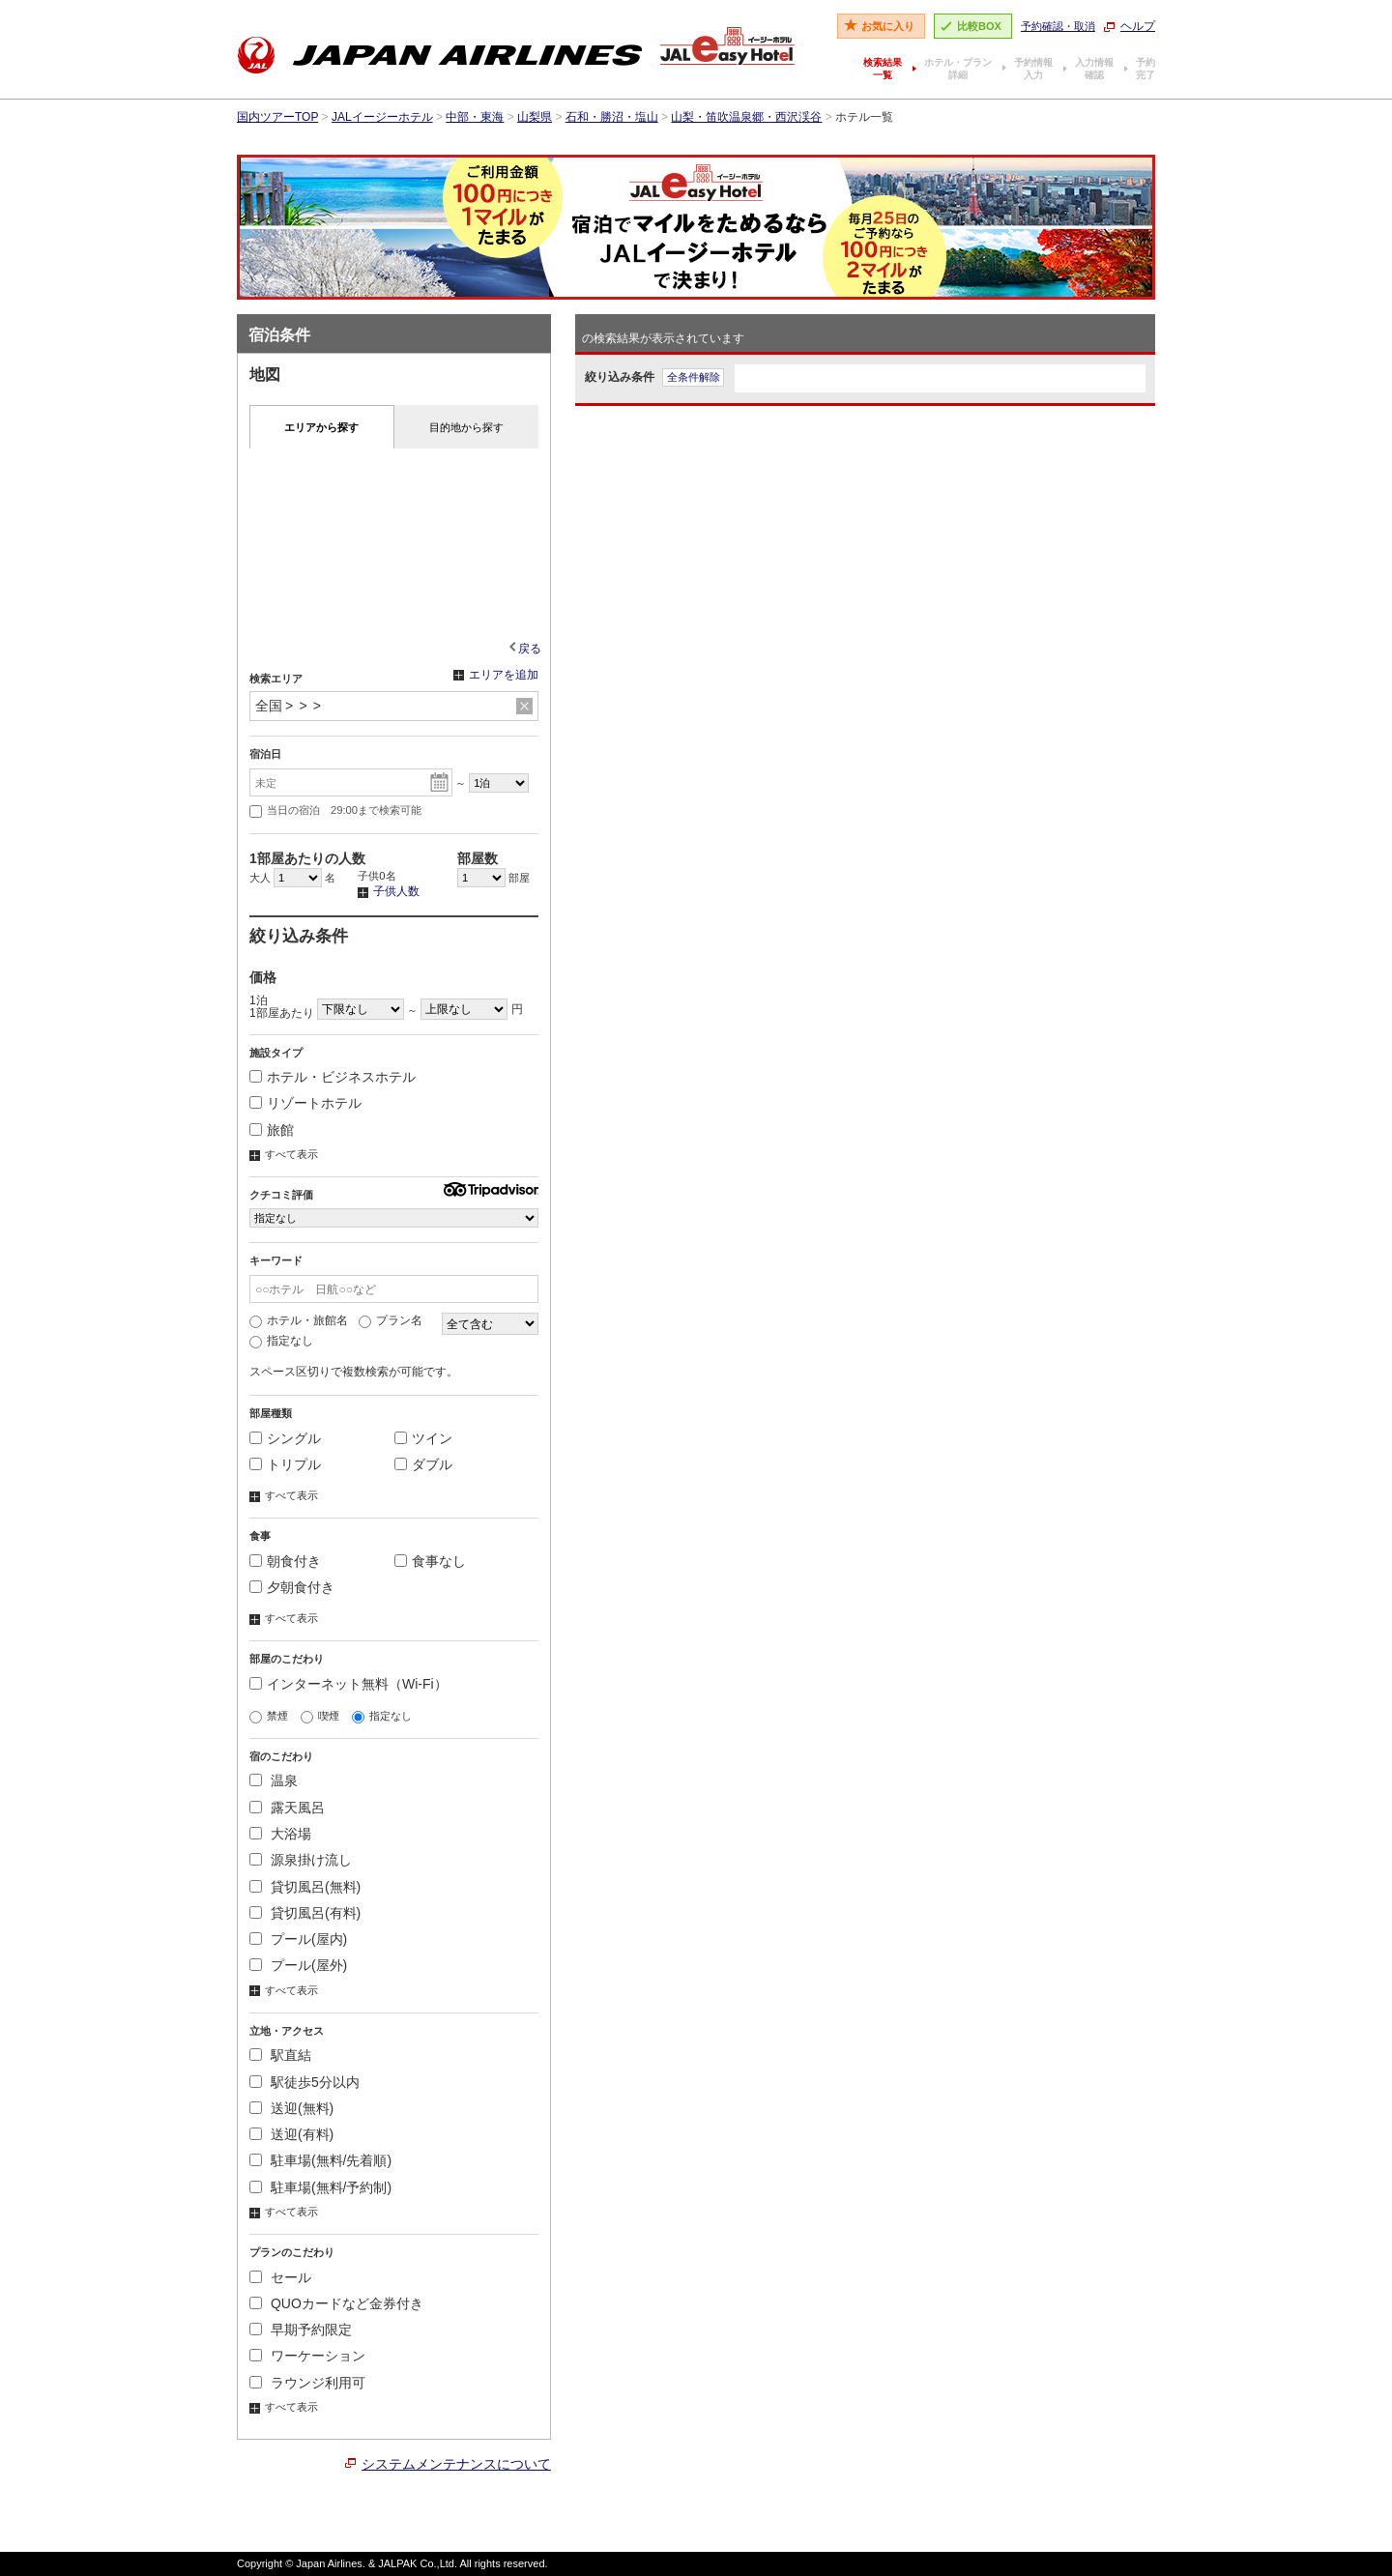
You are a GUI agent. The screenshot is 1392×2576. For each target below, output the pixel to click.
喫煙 (320, 1716)
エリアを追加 (495, 675)
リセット (524, 706)
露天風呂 (287, 1807)
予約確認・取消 (1058, 26)
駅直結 (280, 2055)
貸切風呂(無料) (305, 1887)
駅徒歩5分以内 (304, 2082)
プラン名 (390, 1320)
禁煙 (268, 1716)
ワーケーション (307, 2355)
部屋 (493, 877)
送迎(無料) (291, 2108)
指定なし (281, 1340)
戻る (529, 648)
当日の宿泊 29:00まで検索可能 (335, 811)
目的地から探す (466, 427)
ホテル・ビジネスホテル (332, 1077)
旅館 (271, 1130)
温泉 (273, 1780)
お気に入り (887, 26)
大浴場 (280, 1833)
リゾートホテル (305, 1103)
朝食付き (285, 1561)
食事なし (430, 1561)
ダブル (423, 1464)
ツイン (423, 1438)
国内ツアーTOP (277, 117)
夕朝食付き (291, 1587)
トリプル (285, 1464)
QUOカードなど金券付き (336, 2303)
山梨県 (534, 117)
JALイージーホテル (382, 117)
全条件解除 (693, 377)
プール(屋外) (298, 1965)
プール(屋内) (298, 1939)
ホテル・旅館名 (298, 1320)
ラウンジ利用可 (307, 2382)
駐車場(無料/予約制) (320, 2187)
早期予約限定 (300, 2329)
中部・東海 (475, 117)
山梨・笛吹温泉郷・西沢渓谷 (746, 117)
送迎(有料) (291, 2134)
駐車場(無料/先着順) (320, 2160)
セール (280, 2277)
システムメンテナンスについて (456, 2464)
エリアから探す (321, 427)
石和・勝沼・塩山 (612, 117)
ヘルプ (1137, 26)
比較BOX (979, 26)
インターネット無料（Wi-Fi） (348, 1684)
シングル (285, 1438)
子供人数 (389, 892)
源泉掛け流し (300, 1859)
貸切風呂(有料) (305, 1913)
